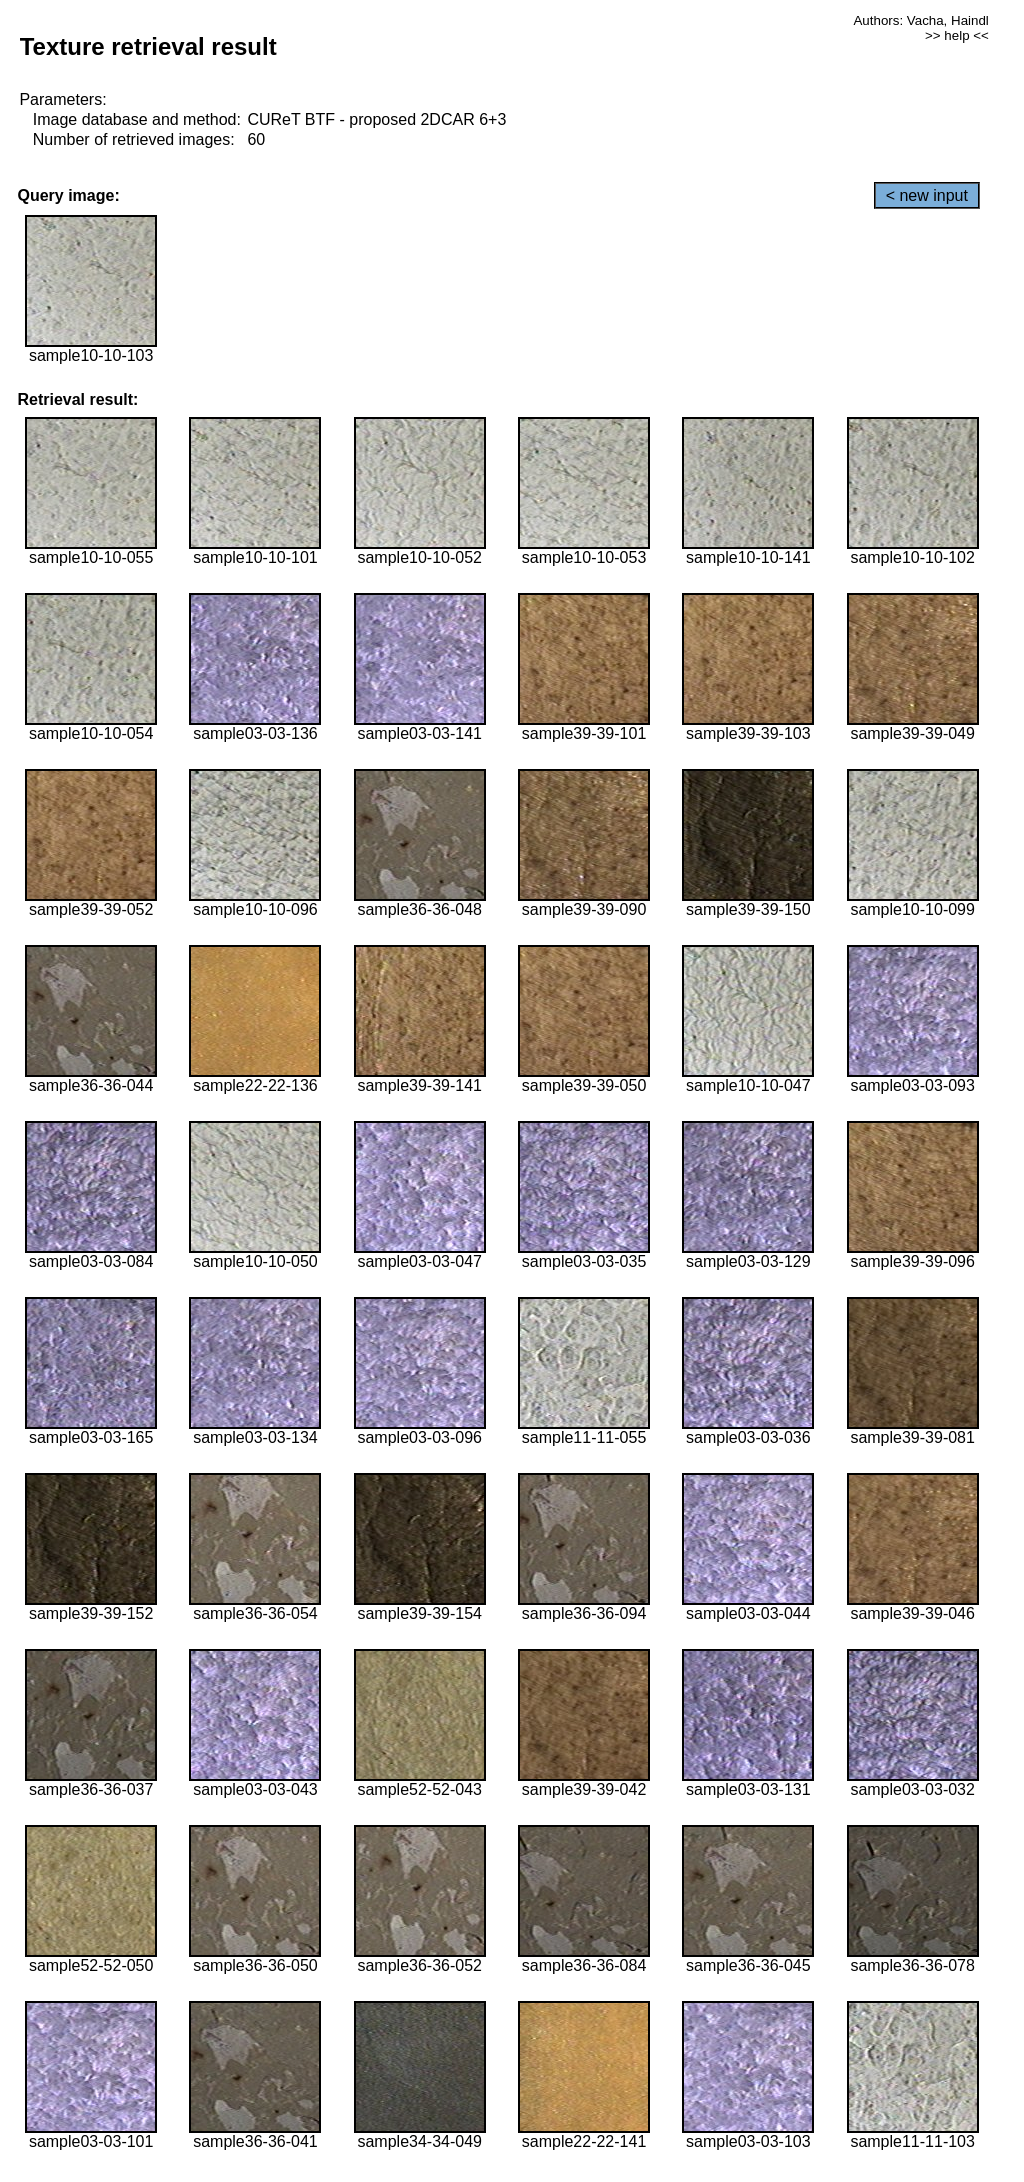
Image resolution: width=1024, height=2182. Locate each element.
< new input (927, 195)
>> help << (957, 35)
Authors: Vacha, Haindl (920, 20)
